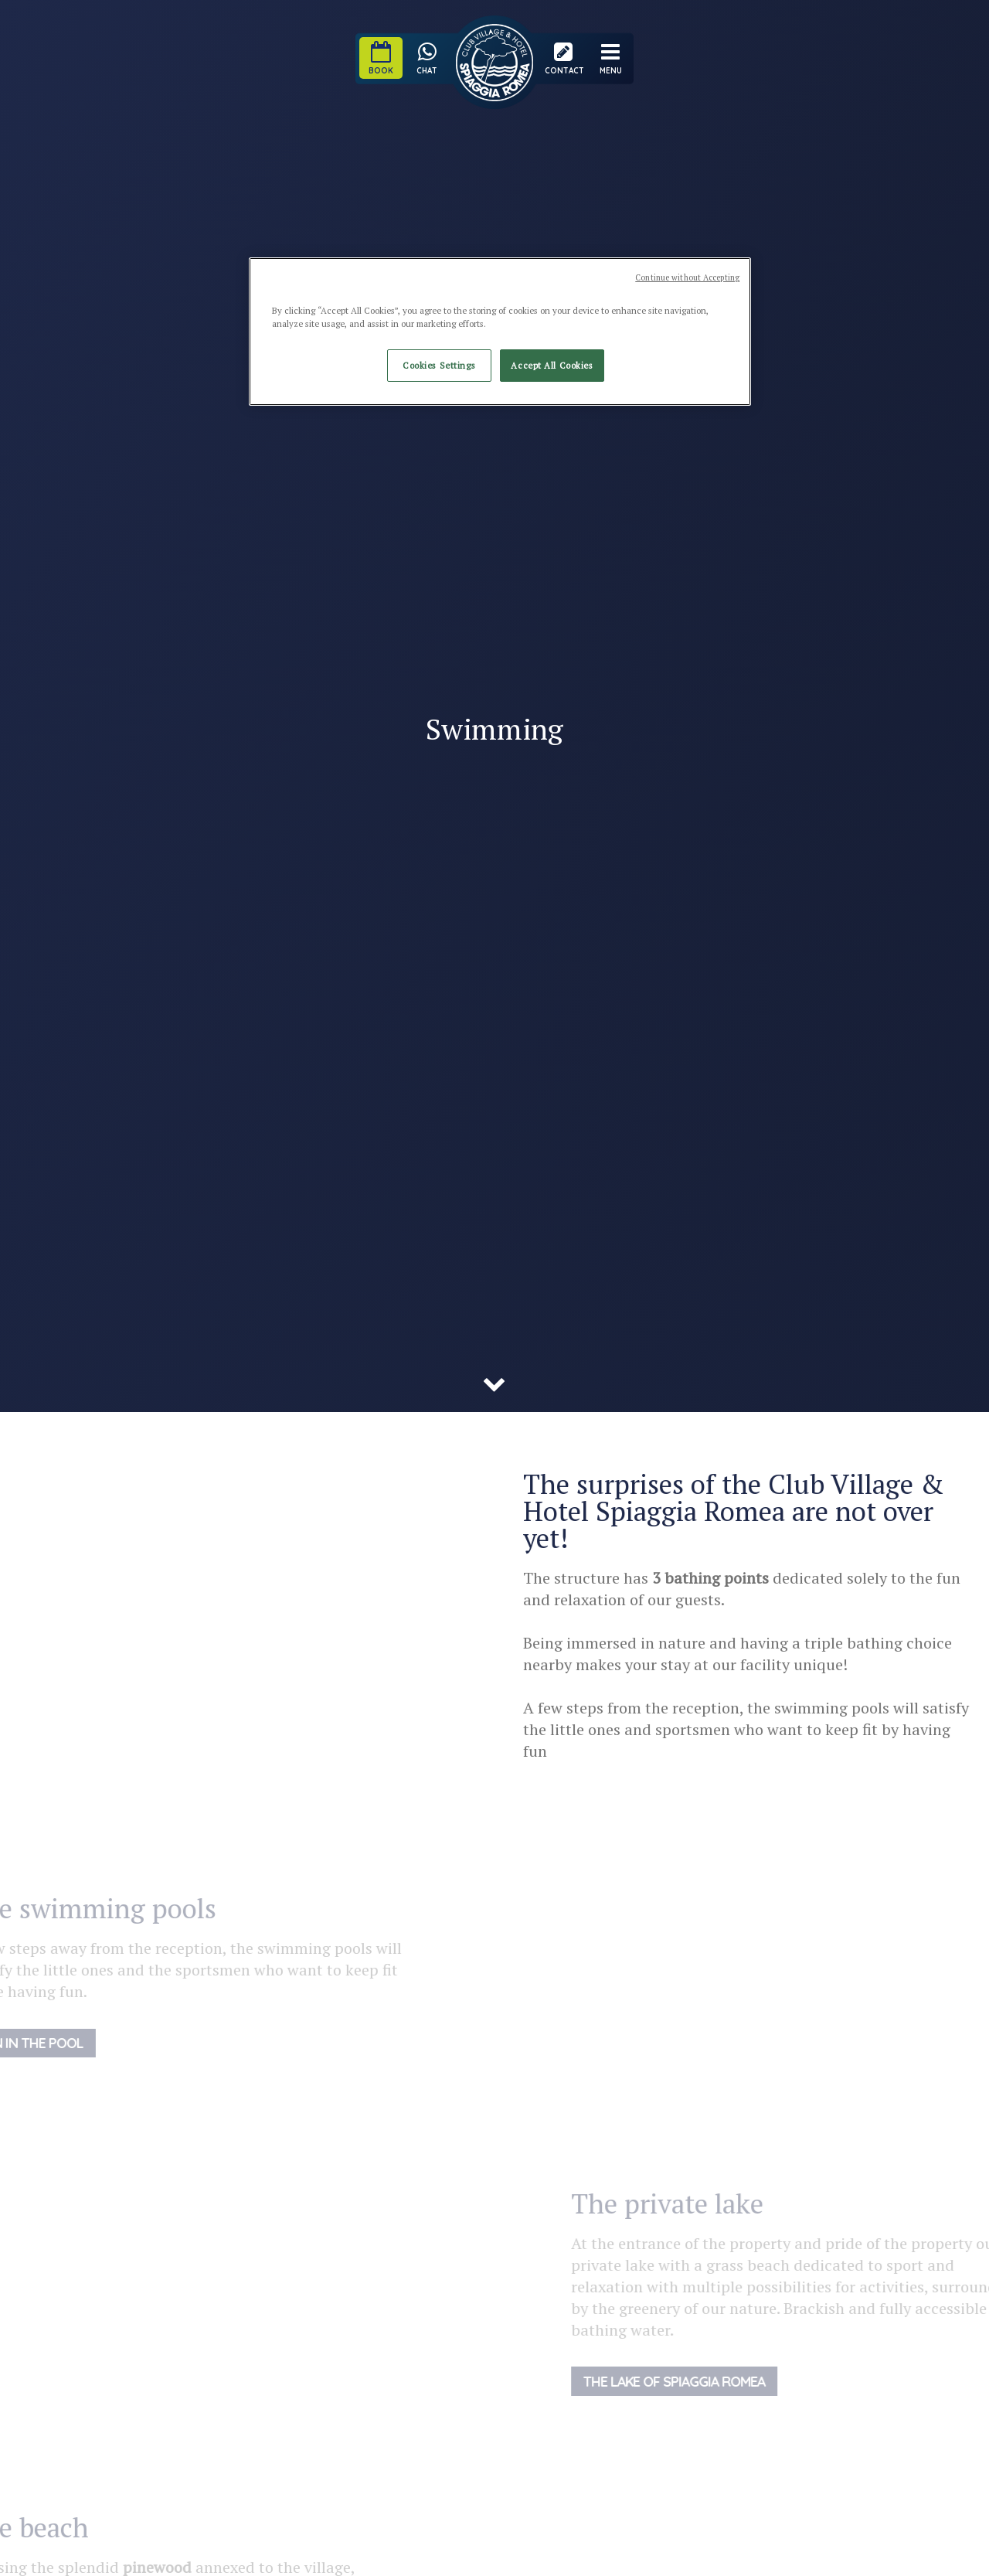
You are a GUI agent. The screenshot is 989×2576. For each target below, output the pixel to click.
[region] (500, 331)
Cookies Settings (439, 365)
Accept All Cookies (552, 365)
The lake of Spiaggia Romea (703, 2381)
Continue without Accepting (687, 277)
